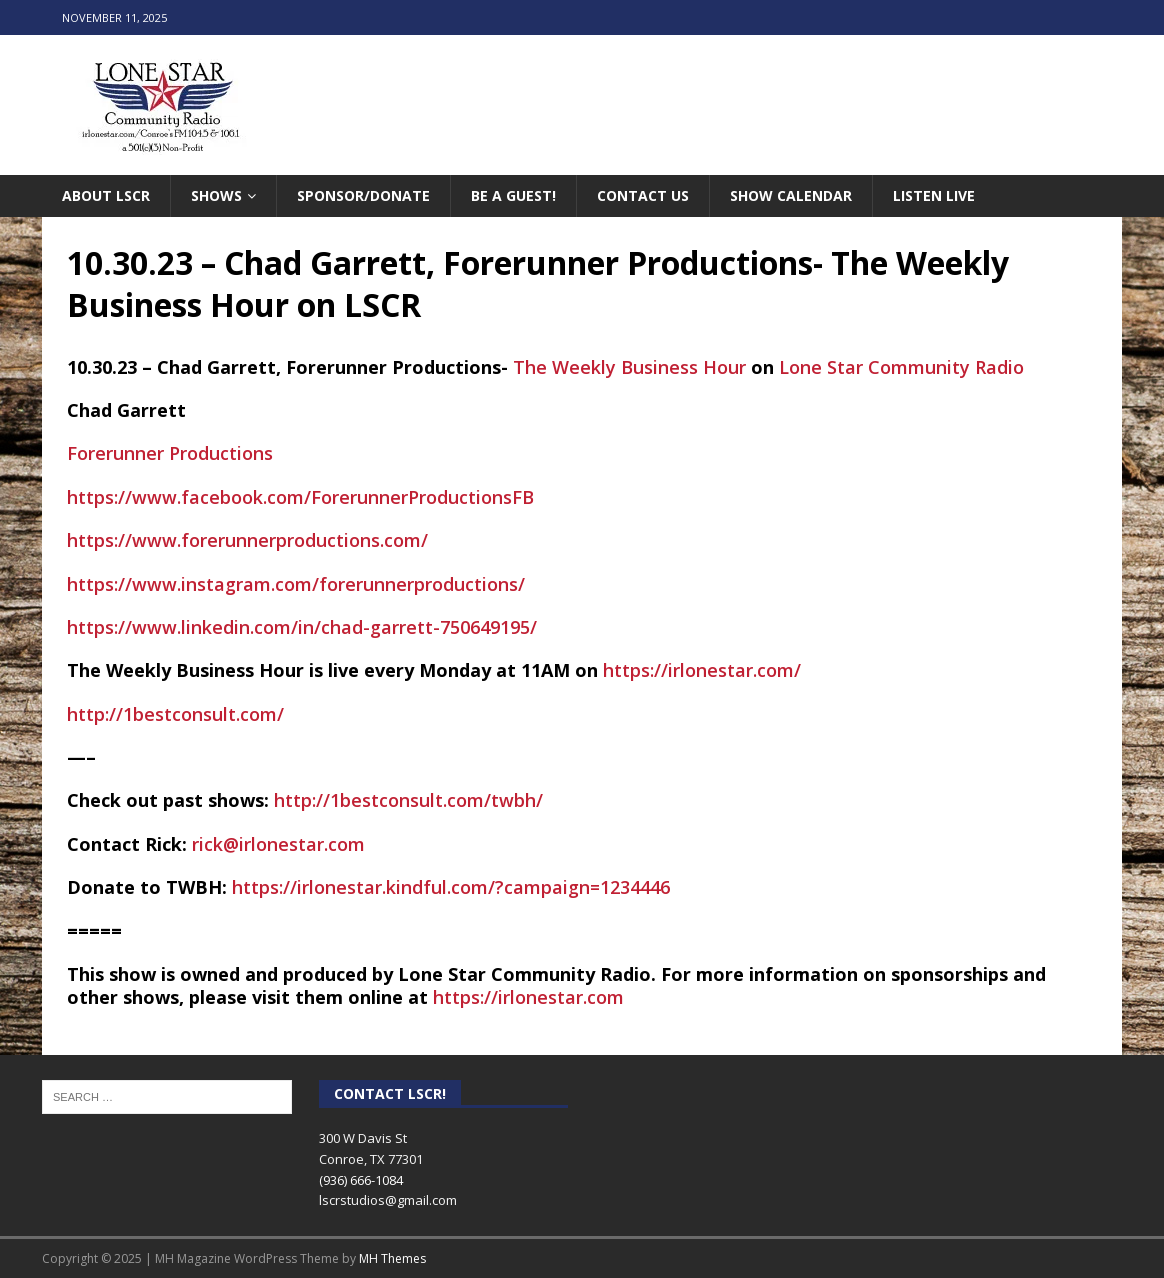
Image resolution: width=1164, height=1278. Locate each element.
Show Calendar (791, 195)
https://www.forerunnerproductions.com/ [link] (247, 540)
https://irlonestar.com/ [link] (702, 670)
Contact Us (643, 195)
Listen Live (934, 195)
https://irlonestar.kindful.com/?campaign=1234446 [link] (451, 887)
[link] (629, 367)
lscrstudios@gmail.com (388, 1200)
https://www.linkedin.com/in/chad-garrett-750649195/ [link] (302, 627)
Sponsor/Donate (363, 195)
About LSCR (106, 195)
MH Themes (392, 1258)
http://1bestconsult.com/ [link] (175, 714)
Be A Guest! (513, 195)
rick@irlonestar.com (278, 844)
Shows (216, 195)
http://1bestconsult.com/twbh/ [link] (408, 800)
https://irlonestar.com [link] (528, 997)
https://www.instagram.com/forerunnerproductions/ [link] (296, 584)
